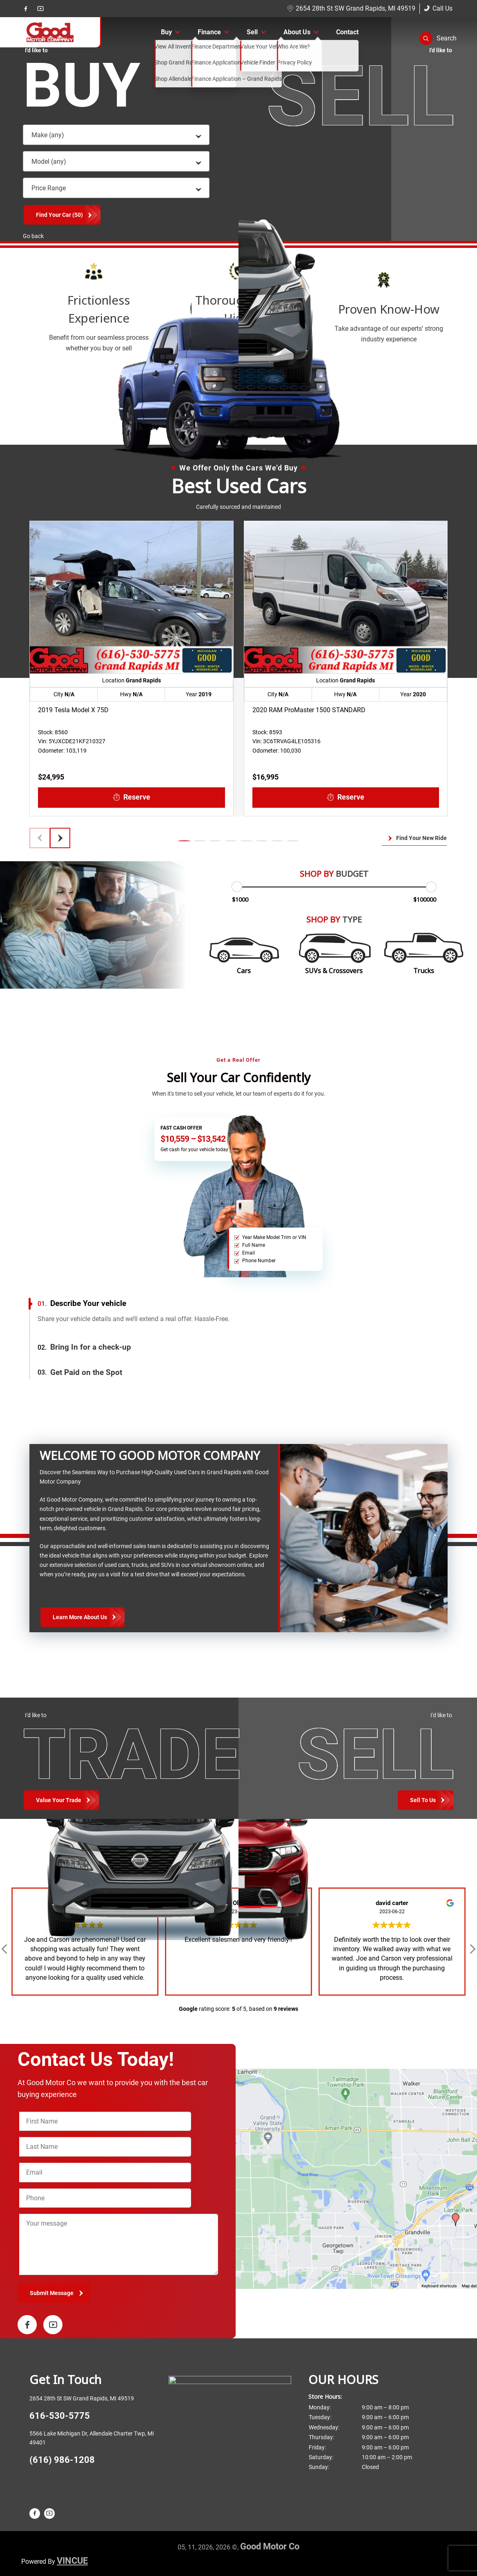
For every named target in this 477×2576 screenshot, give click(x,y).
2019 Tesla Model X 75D (73, 710)
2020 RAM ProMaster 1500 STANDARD (309, 710)
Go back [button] (33, 236)
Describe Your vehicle (82, 1303)
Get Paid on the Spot (80, 1372)
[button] (438, 38)
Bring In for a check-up (84, 1347)
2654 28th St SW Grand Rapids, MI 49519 (351, 8)
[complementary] (452, 2551)
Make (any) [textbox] (47, 135)
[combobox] (116, 135)
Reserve (131, 797)
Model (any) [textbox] (48, 161)
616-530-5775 (59, 2416)
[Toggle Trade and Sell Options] (425, 1800)
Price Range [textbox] (48, 188)
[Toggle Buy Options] (61, 1800)
